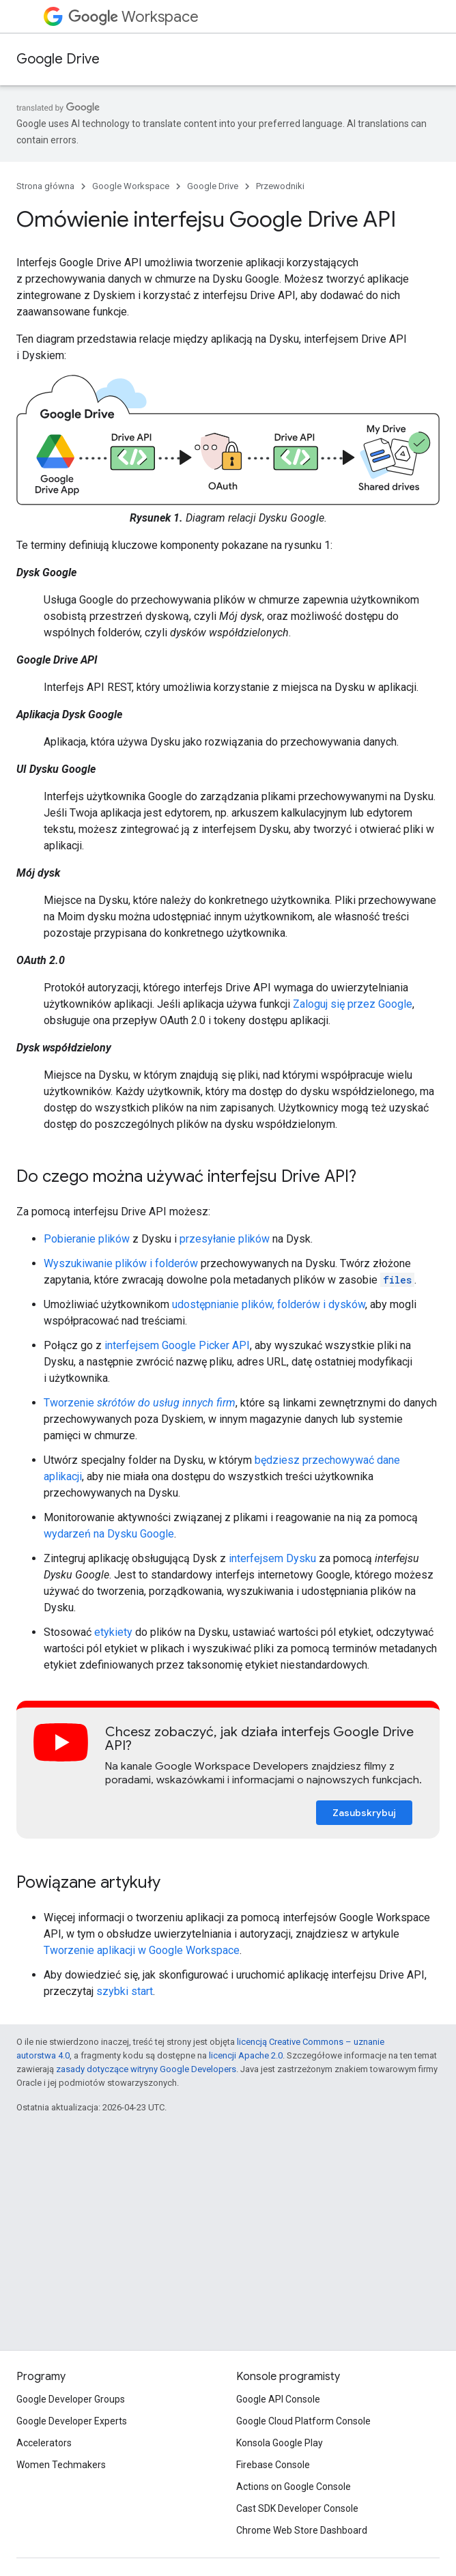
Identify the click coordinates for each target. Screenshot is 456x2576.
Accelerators (44, 2442)
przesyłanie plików (225, 1238)
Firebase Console (273, 2464)
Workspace (133, 17)
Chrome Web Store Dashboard (301, 2530)
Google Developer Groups (70, 2399)
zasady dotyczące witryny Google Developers (146, 2069)
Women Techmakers (61, 2464)
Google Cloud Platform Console (303, 2421)
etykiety (113, 1632)
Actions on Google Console (293, 2486)
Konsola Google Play (279, 2442)
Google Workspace (130, 186)
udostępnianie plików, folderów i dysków (268, 1304)
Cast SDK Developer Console (297, 2508)
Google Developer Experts (71, 2421)
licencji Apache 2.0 (246, 2055)
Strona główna (45, 186)
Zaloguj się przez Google (352, 1003)
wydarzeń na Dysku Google (109, 1533)
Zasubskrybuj (364, 1813)
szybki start (124, 1991)
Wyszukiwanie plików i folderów (121, 1263)
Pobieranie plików (87, 1238)
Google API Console (278, 2399)
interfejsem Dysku (272, 1558)
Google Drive (58, 59)
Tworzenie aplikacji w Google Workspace (142, 1950)
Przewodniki (280, 186)
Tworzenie (140, 1402)
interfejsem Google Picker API (177, 1345)
